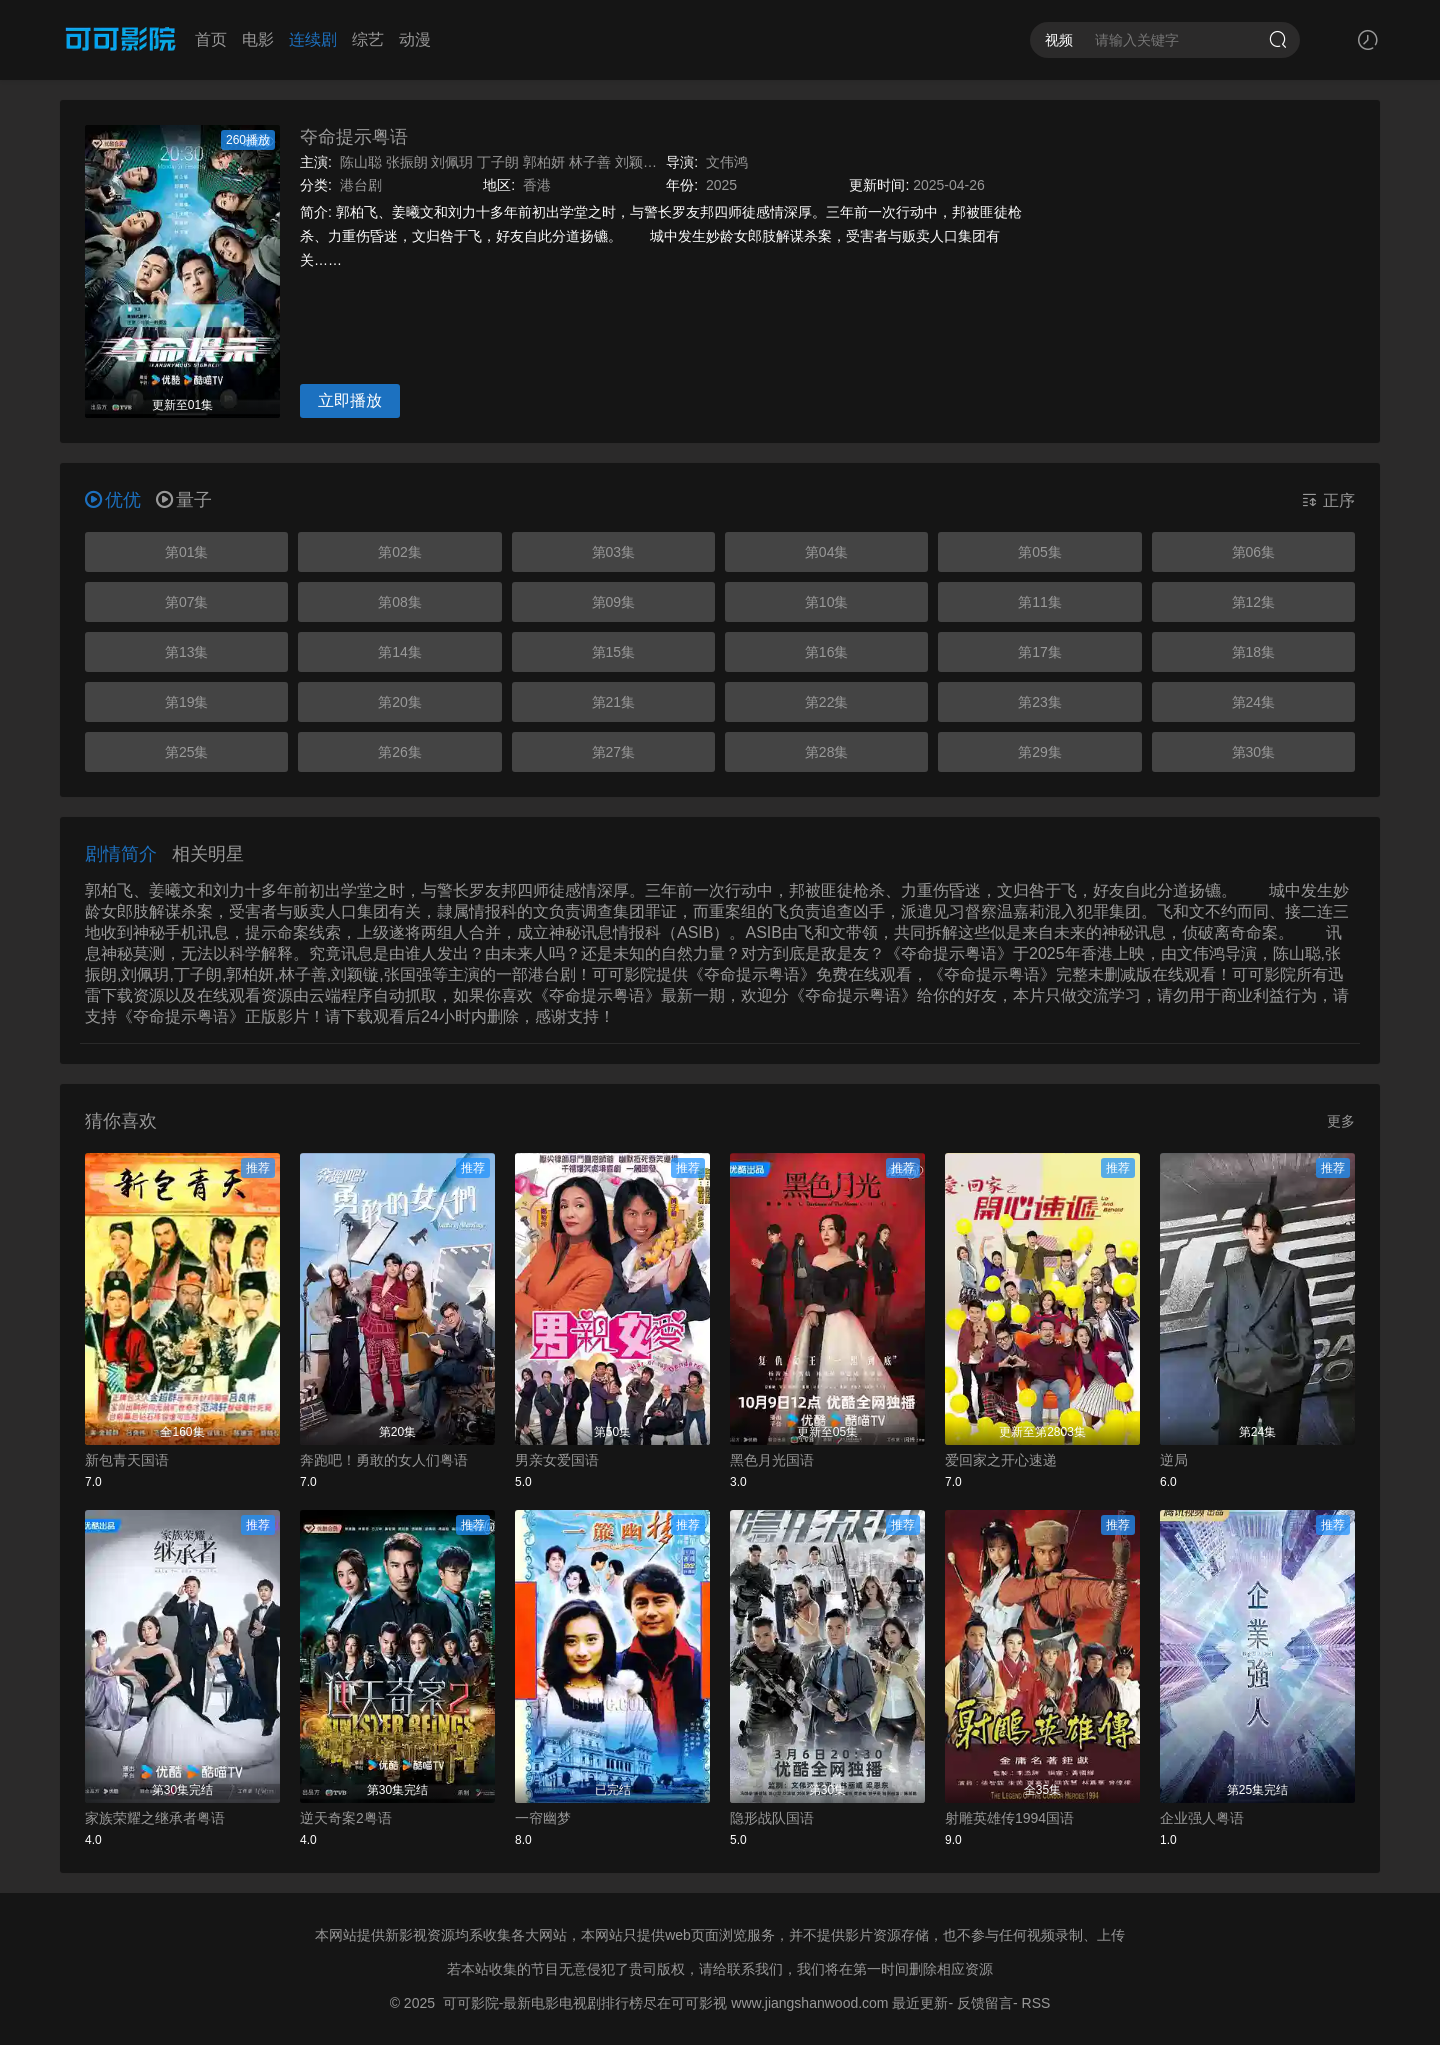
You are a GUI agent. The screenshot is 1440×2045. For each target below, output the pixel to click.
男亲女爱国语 (557, 1460)
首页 (211, 39)
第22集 (827, 702)
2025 (721, 185)
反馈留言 (985, 2003)
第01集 (187, 552)
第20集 (400, 702)
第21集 (614, 702)
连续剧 (313, 39)
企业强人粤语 (1202, 1818)
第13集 (187, 652)
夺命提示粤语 (354, 137)
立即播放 (350, 400)
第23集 (1040, 702)
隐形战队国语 (772, 1818)
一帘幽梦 (543, 1818)
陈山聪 (361, 162)
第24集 (1254, 702)
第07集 (187, 602)
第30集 (1254, 752)
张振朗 (407, 162)
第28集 (827, 752)
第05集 (1040, 552)
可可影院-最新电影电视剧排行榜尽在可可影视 (585, 2003)
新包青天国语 (127, 1460)
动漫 (415, 39)
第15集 (614, 652)
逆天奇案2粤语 (346, 1818)
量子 (184, 500)
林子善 (590, 162)
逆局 (1174, 1460)
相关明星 (208, 854)
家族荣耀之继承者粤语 (155, 1818)
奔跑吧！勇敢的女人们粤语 (384, 1460)
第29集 (1040, 752)
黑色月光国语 (772, 1460)
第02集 (400, 552)
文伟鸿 (727, 162)
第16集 (827, 652)
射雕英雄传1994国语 (1009, 1818)
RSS (1036, 2003)
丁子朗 (498, 162)
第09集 (614, 602)
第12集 (1254, 602)
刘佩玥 (452, 162)
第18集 (1254, 652)
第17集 (1040, 652)
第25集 (187, 752)
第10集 (827, 602)
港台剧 (361, 185)
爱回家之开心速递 (1001, 1460)
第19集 (187, 702)
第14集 (400, 652)
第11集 (1040, 602)
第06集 (1254, 552)
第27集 (614, 752)
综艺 (368, 39)
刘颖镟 (636, 162)
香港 (537, 185)
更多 (1341, 1121)
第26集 (400, 752)
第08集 (400, 602)
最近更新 (920, 2003)
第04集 (827, 552)
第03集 (614, 552)
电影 (258, 39)
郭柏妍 (544, 162)
